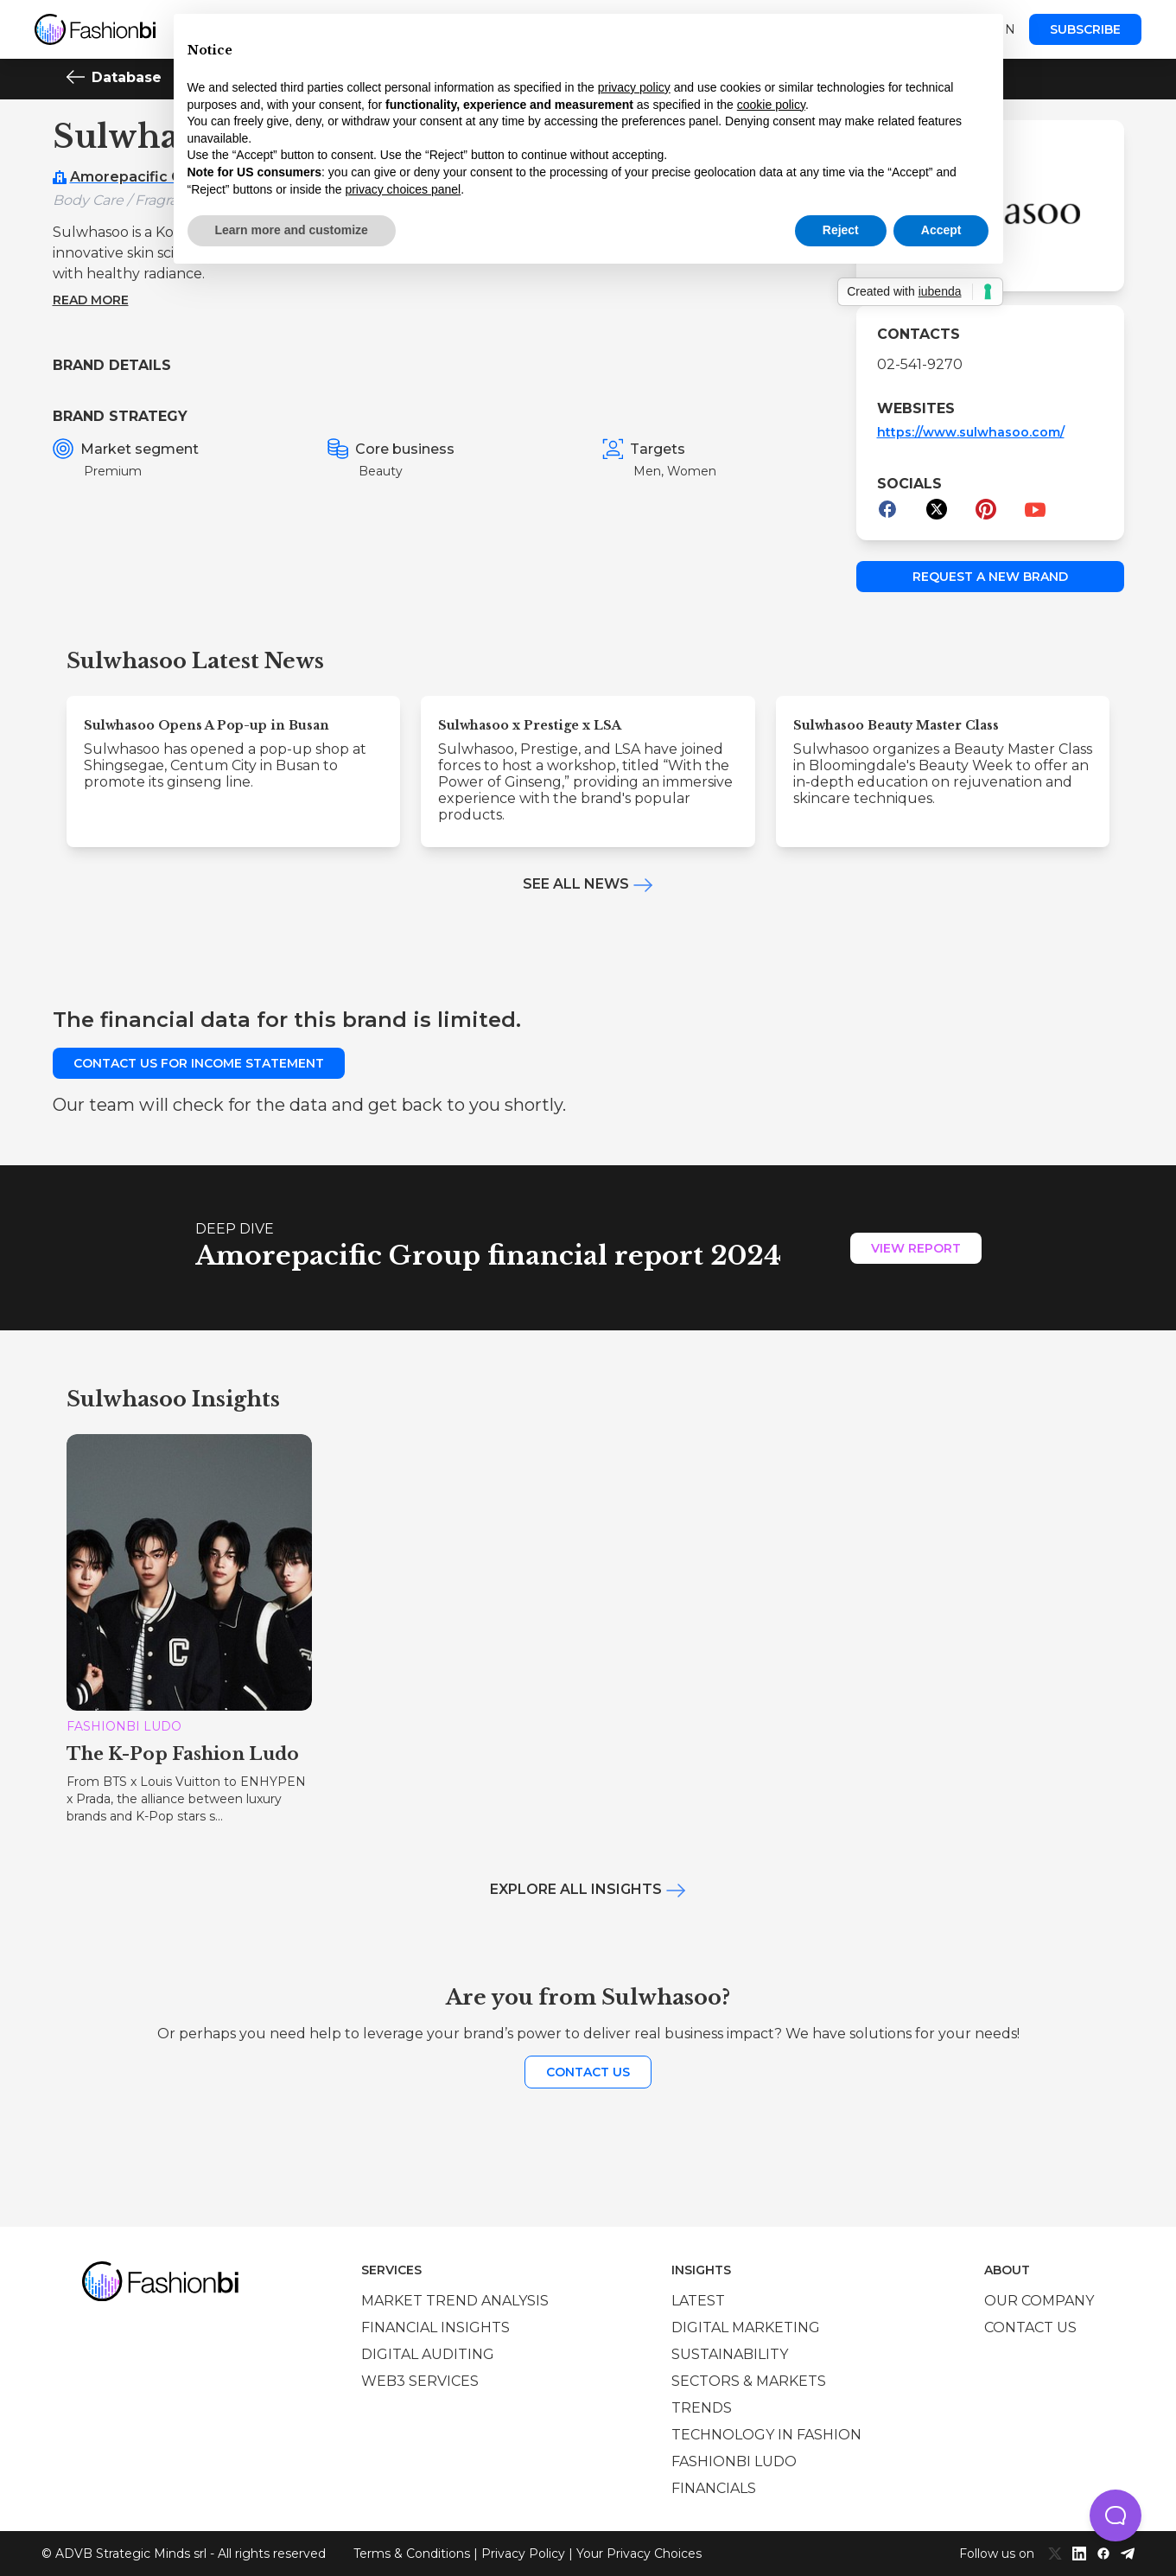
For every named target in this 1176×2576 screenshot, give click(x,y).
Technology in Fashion (766, 2434)
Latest (698, 2300)
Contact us (588, 2072)
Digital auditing (427, 2354)
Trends (701, 2408)
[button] (1115, 2515)
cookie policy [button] (771, 105)
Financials (713, 2488)
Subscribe (1085, 29)
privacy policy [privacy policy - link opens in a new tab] (634, 87)
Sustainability (729, 2354)
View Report (916, 1248)
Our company (1039, 2300)
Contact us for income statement (198, 1063)
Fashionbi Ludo (734, 2461)
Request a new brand (990, 576)
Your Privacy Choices (639, 2553)
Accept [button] (941, 230)
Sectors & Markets (748, 2381)
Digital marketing (745, 2327)
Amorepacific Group (142, 177)
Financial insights (435, 2327)
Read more (91, 300)
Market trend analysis (455, 2300)
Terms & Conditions (411, 2553)
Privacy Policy (523, 2553)
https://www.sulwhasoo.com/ (971, 432)
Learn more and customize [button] (291, 230)
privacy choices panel (403, 189)
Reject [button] (841, 230)
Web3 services (420, 2381)
